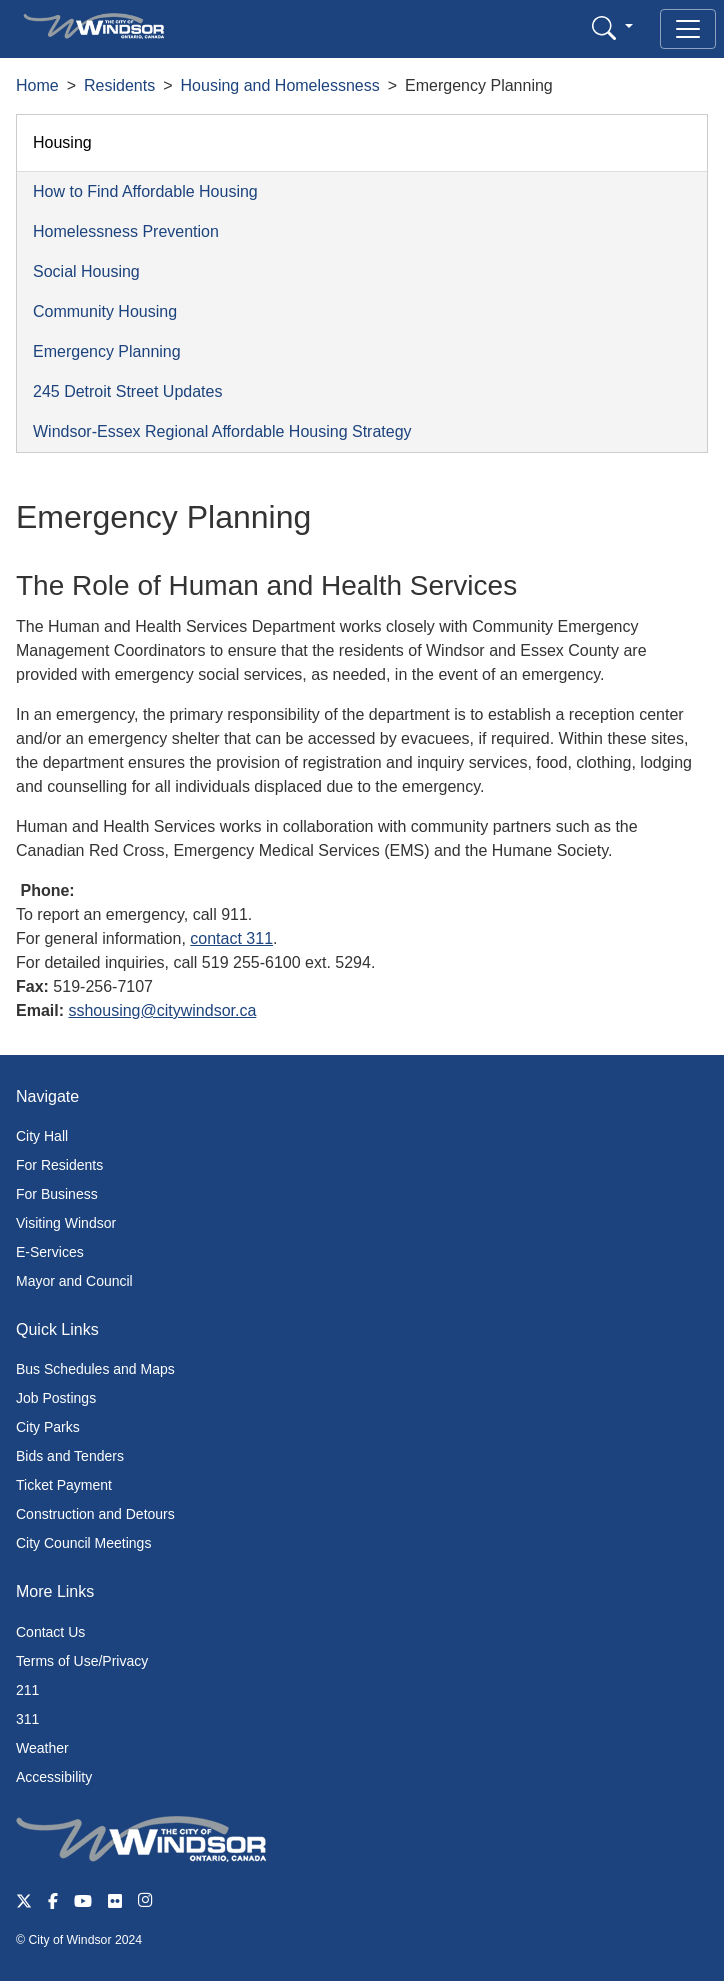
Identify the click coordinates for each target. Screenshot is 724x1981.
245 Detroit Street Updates (127, 391)
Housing (62, 142)
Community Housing (105, 311)
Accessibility (54, 1777)
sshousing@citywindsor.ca (162, 1010)
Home (37, 85)
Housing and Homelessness (280, 85)
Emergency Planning (107, 351)
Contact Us (50, 1632)
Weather (42, 1748)
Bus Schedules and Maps (95, 1369)
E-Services (50, 1252)
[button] (612, 27)
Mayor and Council (74, 1281)
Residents (119, 85)
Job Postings (56, 1398)
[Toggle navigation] (688, 29)
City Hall (42, 1136)
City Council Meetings (83, 1543)
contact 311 (231, 938)
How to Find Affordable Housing (145, 191)
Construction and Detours (95, 1514)
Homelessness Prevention (126, 231)
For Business (57, 1194)
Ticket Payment (64, 1485)
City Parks (48, 1427)
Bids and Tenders (70, 1456)
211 (27, 1690)
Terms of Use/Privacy (82, 1661)
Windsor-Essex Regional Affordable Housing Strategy (222, 431)
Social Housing (86, 271)
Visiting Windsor (66, 1223)
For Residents (59, 1165)
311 (27, 1719)
